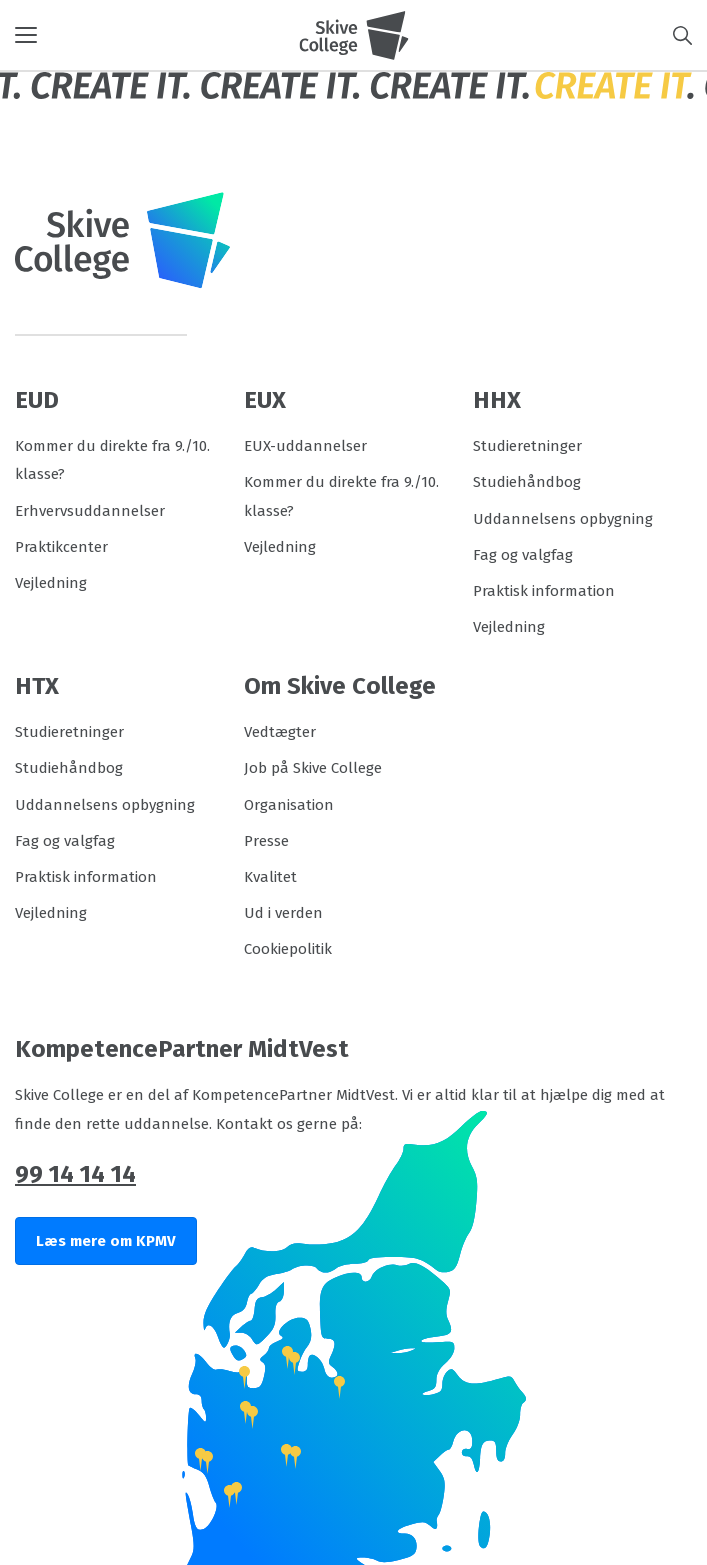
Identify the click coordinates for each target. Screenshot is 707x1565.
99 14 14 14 (75, 1174)
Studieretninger (527, 446)
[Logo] (354, 35)
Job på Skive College (313, 768)
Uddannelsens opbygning (563, 519)
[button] (157, 35)
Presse (266, 841)
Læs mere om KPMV (106, 1241)
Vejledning (51, 583)
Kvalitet (270, 877)
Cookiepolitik (288, 949)
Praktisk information (544, 591)
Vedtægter (280, 732)
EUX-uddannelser (305, 446)
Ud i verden (283, 913)
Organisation (289, 805)
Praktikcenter (61, 547)
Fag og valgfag (523, 555)
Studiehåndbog (527, 482)
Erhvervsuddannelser (90, 511)
